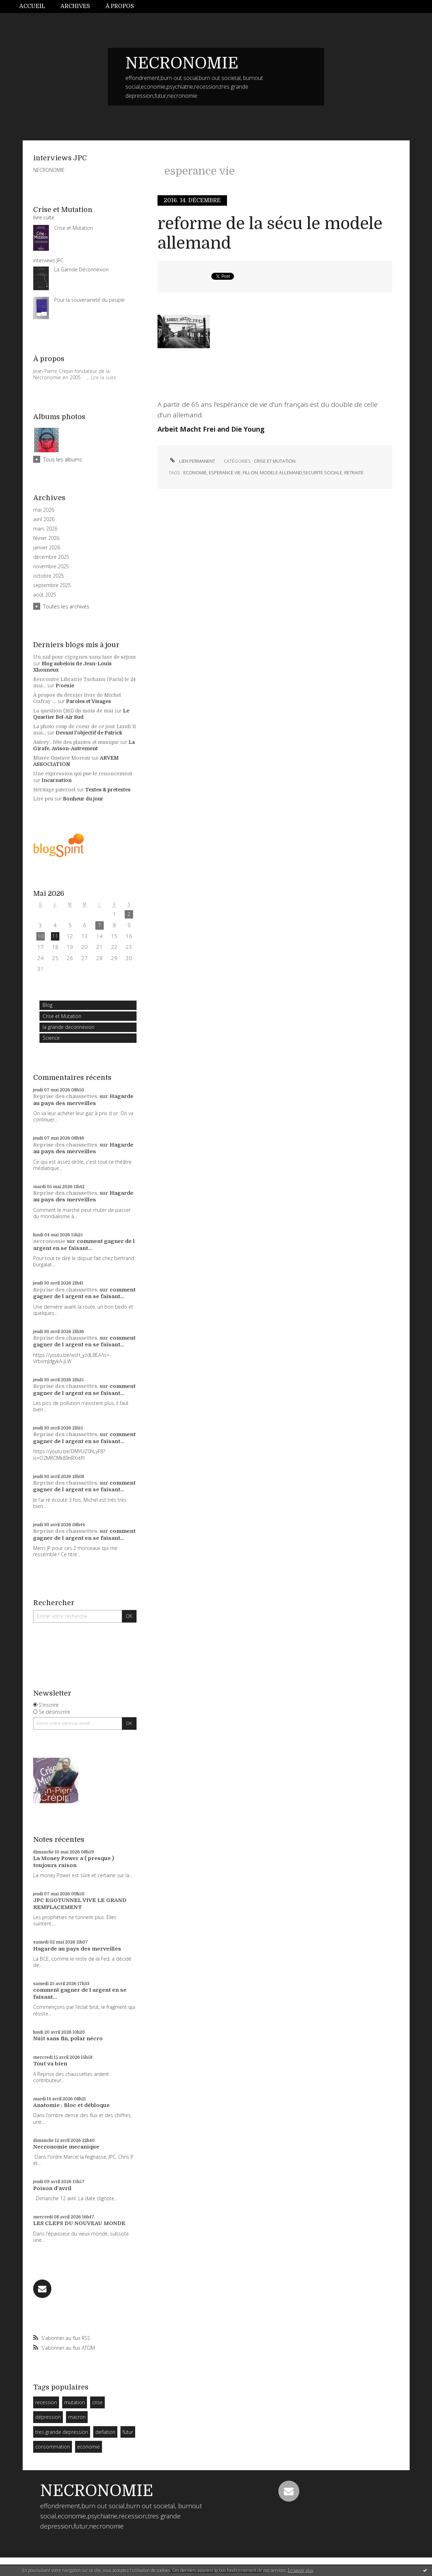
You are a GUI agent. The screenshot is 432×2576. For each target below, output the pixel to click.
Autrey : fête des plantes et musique (76, 742)
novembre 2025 (51, 566)
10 (40, 935)
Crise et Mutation (62, 1016)
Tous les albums (62, 459)
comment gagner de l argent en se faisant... (84, 1244)
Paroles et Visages (88, 701)
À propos (119, 6)
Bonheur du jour (83, 799)
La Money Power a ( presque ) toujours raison (73, 1861)
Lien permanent (192, 461)
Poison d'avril (52, 2188)
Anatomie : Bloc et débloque (71, 2105)
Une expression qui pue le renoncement (82, 773)
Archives (75, 6)
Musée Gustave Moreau (61, 758)
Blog (47, 1005)
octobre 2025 (48, 576)
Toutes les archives (66, 606)
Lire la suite (103, 377)
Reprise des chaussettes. (65, 1096)
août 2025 (44, 595)
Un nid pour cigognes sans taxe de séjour (84, 657)
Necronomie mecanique (66, 2147)
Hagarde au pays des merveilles (83, 1099)
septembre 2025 (52, 585)
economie (88, 2446)
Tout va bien (50, 2064)
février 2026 (46, 538)
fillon (250, 472)
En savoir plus (300, 2570)
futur (128, 2432)
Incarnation (57, 780)
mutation (74, 2402)
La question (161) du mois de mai (73, 710)
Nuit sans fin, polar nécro (68, 2038)
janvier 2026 (46, 547)
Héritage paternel (54, 789)
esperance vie (225, 472)
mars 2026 (45, 529)
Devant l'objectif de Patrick (89, 733)
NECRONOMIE (182, 63)
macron (77, 2417)
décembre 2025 (51, 557)
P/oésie (65, 685)
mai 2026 (43, 510)
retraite (354, 472)
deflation (105, 2432)
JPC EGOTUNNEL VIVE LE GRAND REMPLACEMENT (79, 1903)
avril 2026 (43, 519)
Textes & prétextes (108, 789)
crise (97, 2402)
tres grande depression (61, 2432)
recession (46, 2402)
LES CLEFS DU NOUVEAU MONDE (79, 2223)
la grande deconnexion (68, 1027)
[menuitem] (36, 6)
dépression (48, 2417)
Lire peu (43, 799)
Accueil (32, 6)
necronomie (49, 1241)
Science (51, 1037)
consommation (52, 2446)
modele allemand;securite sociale (301, 472)
